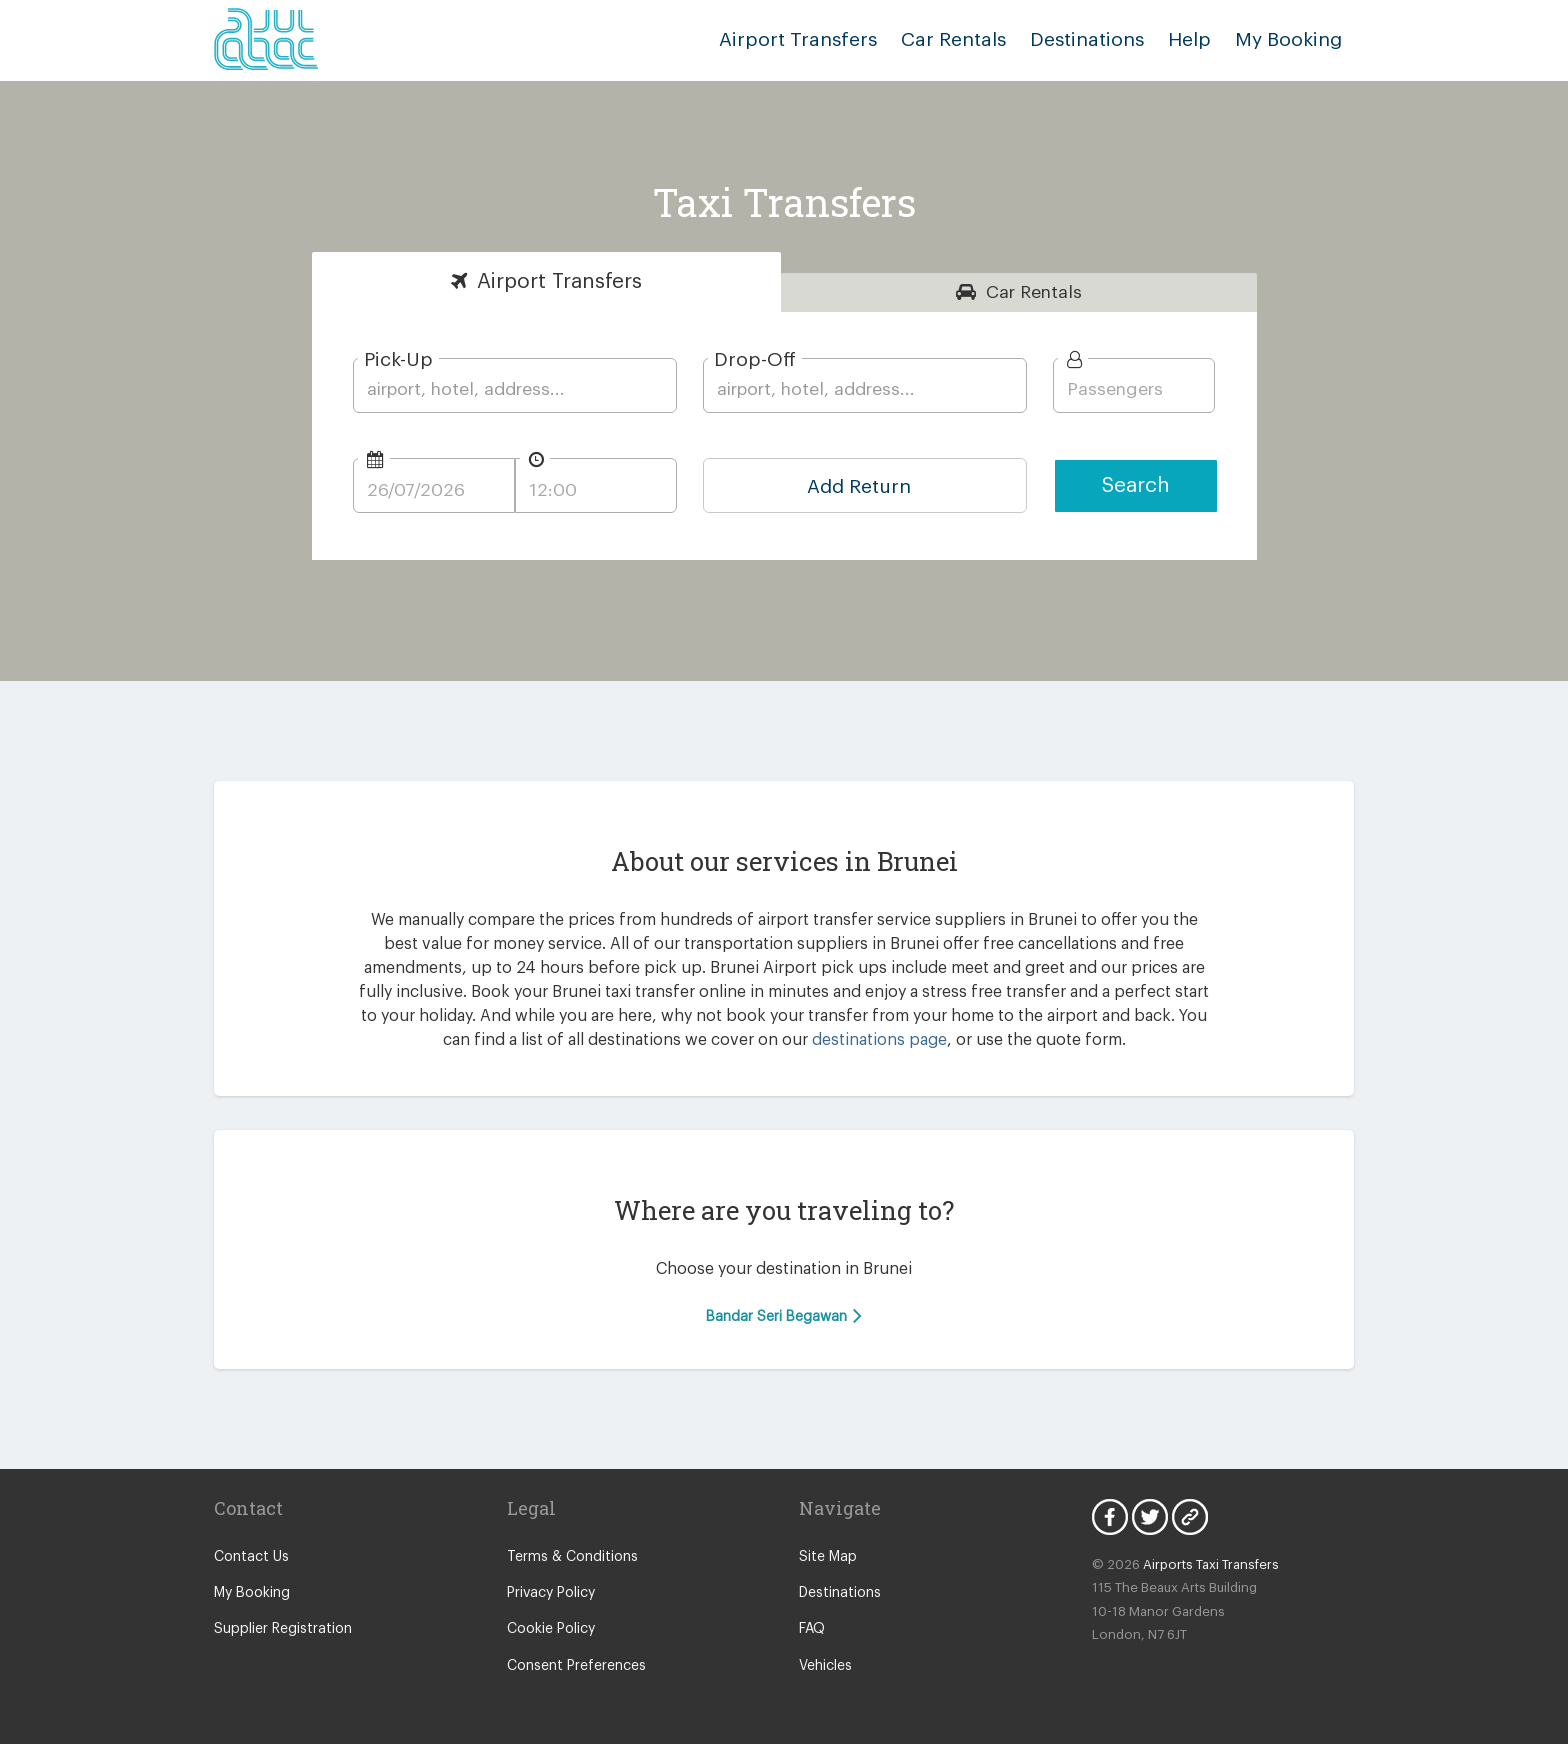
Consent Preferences (576, 1666)
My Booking (252, 1593)
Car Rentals (953, 39)
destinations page (879, 1040)
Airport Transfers (798, 39)
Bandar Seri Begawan (784, 1315)
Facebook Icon (1110, 1517)
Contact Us (251, 1557)
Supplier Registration (283, 1629)
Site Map (828, 1557)
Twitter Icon (1150, 1517)
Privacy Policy (551, 1593)
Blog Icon (1190, 1517)
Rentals (1034, 292)
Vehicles (825, 1666)
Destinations (1087, 39)
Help (1189, 39)
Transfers (559, 281)
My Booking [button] (1288, 39)
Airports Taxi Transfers (1211, 1564)
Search (1136, 485)
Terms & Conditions (572, 1557)
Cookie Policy (551, 1629)
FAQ (812, 1629)
